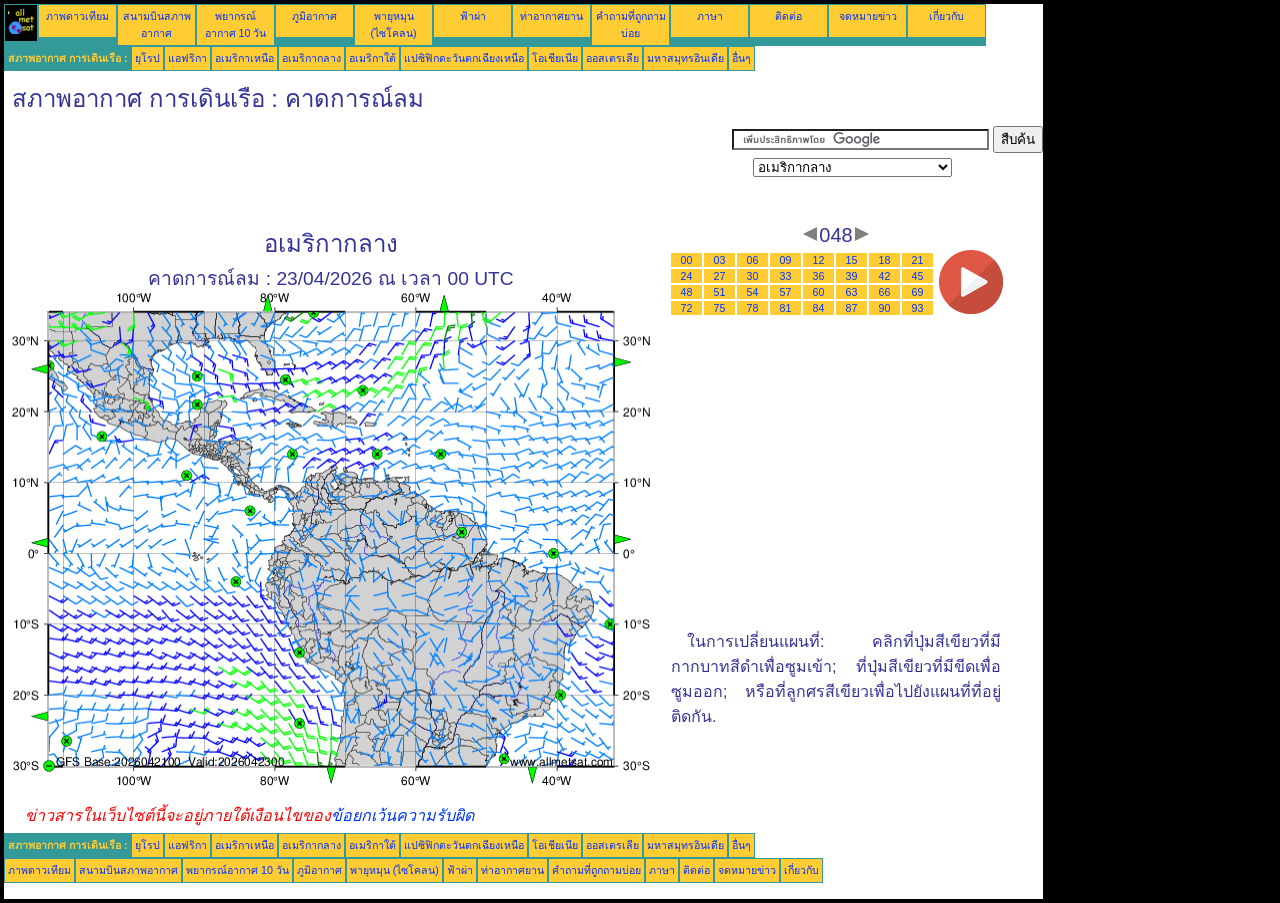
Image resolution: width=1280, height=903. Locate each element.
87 (852, 308)
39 (852, 276)
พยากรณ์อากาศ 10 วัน (237, 870)
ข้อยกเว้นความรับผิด (402, 815)
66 (885, 292)
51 (720, 292)
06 (753, 260)
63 (852, 292)
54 (753, 292)
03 (720, 260)
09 (786, 260)
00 (687, 260)
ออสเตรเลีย (612, 58)
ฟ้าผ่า (473, 16)
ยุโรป (147, 58)
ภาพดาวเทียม (77, 16)
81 (786, 308)
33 (786, 276)
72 (687, 308)
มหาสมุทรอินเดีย (685, 58)
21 (918, 260)
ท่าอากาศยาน (551, 16)
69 (918, 292)
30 (753, 276)
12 (819, 260)
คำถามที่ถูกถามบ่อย (596, 870)
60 (819, 292)
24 (687, 276)
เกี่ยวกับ (946, 16)
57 (786, 292)
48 (687, 292)
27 (720, 276)
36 (819, 276)
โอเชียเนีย (555, 58)
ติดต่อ (788, 16)
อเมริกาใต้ (372, 58)
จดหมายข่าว (868, 16)
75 (720, 308)
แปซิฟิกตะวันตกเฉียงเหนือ (464, 58)
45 (918, 276)
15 (852, 260)
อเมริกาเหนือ (244, 58)
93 (918, 308)
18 (885, 260)
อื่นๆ (741, 58)
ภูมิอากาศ (314, 16)
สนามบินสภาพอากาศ (128, 870)
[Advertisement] (368, 171)
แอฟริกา (187, 58)
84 (819, 308)
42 (885, 276)
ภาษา (710, 16)
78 (753, 308)
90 (885, 308)
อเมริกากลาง (311, 58)
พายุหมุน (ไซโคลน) (394, 870)
